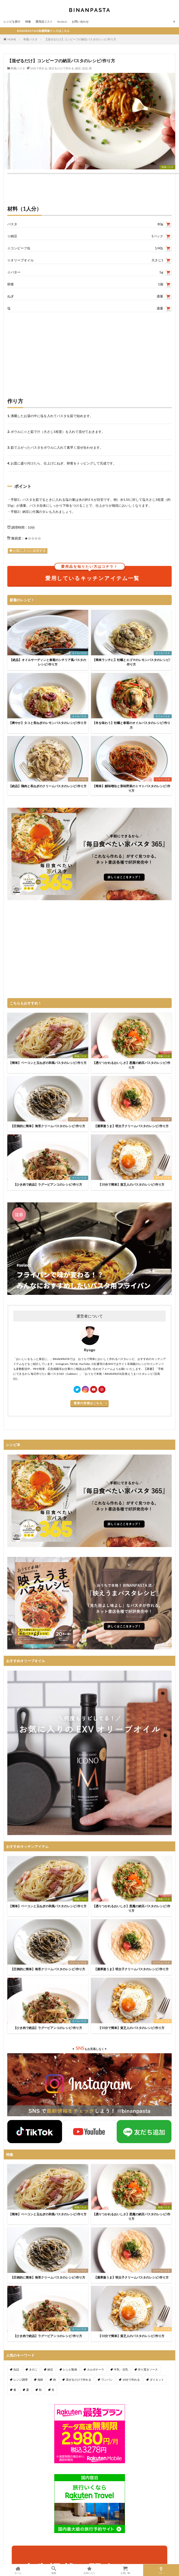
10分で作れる (38, 68)
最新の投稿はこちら (88, 1403)
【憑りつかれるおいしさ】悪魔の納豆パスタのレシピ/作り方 (131, 1065)
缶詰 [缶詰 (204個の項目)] (16, 2369)
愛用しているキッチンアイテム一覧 (92, 573)
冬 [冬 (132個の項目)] (53, 2390)
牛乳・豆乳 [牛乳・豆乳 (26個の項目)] (121, 2369)
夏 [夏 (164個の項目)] (27, 2390)
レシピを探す (12, 21)
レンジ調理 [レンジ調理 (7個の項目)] (20, 2379)
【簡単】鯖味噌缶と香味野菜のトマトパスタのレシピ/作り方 (131, 788)
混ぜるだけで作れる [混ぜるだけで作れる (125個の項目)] (78, 2379)
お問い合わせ (80, 21)
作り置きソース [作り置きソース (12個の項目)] (148, 2369)
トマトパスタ (163, 779)
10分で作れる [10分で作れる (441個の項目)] (131, 2379)
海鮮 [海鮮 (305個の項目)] (40, 2379)
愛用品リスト (44, 21)
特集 (28, 21)
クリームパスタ (78, 779)
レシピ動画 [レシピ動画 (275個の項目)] (70, 2369)
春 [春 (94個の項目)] (14, 2390)
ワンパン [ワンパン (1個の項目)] (106, 2379)
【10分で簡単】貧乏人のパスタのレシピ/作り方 (131, 1184)
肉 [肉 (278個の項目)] (54, 2379)
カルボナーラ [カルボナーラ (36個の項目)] (95, 2369)
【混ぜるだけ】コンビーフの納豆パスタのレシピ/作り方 (80, 39)
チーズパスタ (163, 1177)
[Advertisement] (89, 350)
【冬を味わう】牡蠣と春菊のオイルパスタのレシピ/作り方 (131, 725)
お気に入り (90, 2570)
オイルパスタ (79, 653)
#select (62, 21)
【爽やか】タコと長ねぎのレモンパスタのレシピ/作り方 (48, 723)
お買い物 (125, 2570)
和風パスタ (30, 39)
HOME (12, 39)
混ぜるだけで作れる (61, 68)
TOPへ (161, 2570)
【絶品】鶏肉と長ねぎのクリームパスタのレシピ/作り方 (48, 786)
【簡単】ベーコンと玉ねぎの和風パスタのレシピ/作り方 (48, 1063)
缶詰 (85, 68)
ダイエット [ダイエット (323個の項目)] (157, 2379)
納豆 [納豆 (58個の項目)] (50, 2369)
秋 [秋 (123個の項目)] (40, 2390)
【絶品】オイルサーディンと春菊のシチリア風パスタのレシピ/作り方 (47, 662)
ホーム (18, 2570)
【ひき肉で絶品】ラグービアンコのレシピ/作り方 (47, 1184)
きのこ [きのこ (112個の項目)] (33, 2369)
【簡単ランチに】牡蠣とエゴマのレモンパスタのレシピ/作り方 (131, 662)
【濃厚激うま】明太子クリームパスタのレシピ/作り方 (131, 1126)
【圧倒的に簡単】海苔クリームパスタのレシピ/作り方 (47, 1126)
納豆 (78, 68)
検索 (54, 2570)
